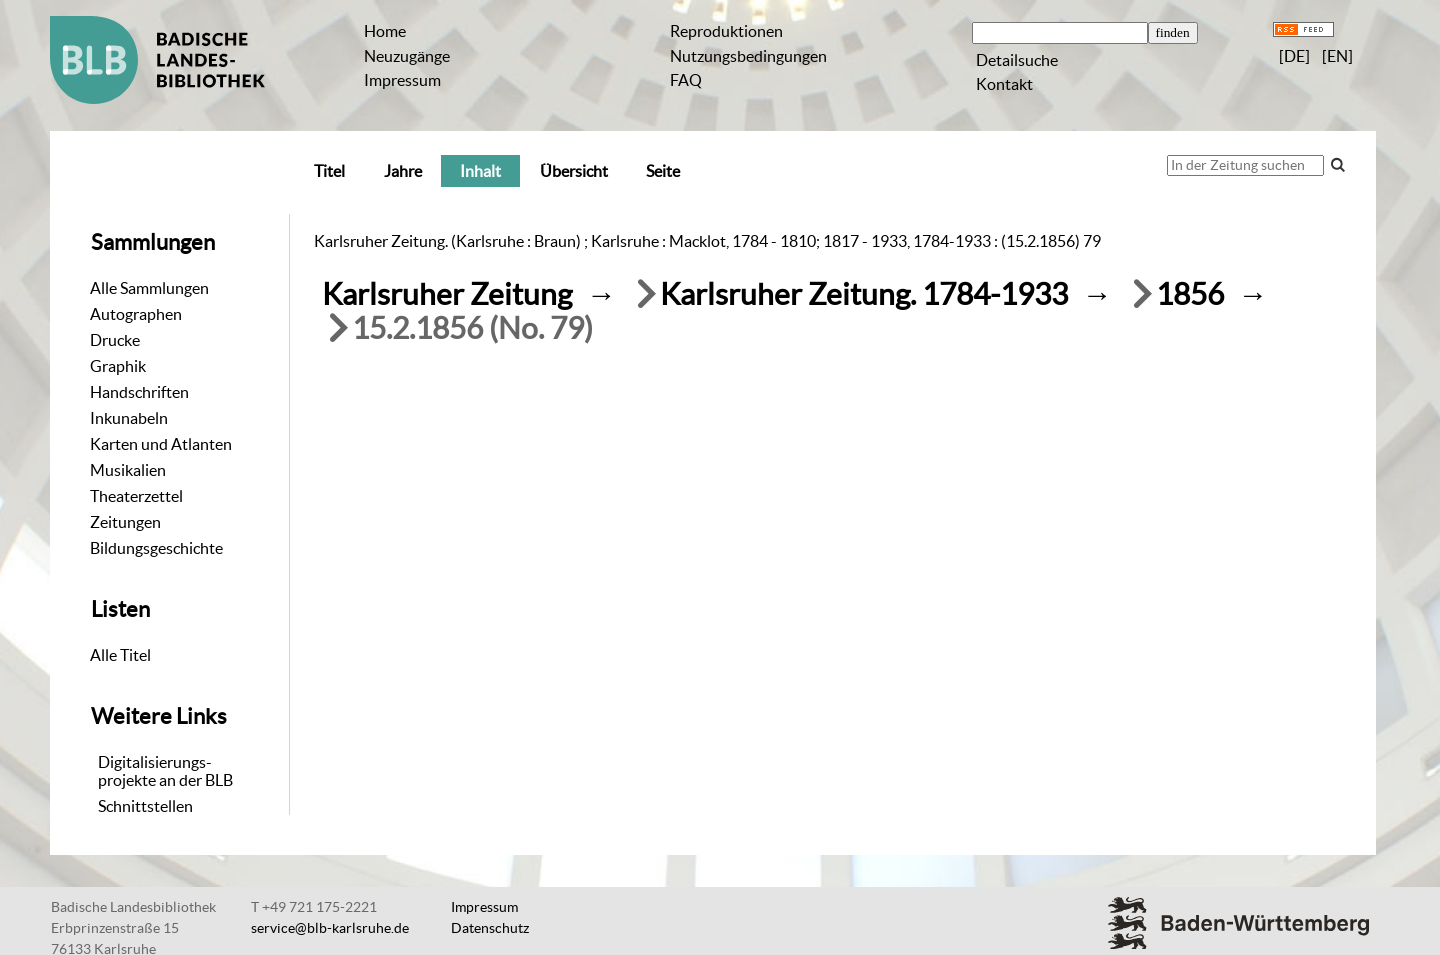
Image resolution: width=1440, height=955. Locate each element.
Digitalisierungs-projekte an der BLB (165, 771)
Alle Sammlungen (149, 288)
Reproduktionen (726, 31)
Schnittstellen (145, 806)
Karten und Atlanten (161, 444)
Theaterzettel (136, 496)
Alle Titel (120, 655)
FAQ (686, 80)
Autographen (136, 314)
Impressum (402, 80)
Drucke (115, 340)
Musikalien (128, 470)
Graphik (118, 366)
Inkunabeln (129, 418)
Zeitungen (125, 522)
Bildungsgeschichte (156, 548)
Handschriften (139, 392)
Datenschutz (490, 928)
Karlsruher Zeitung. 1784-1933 (864, 294)
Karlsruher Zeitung (447, 294)
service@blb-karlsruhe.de (330, 928)
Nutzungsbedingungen (748, 56)
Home (385, 31)
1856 (1190, 294)
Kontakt (1004, 84)
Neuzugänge (407, 56)
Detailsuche (1017, 60)
